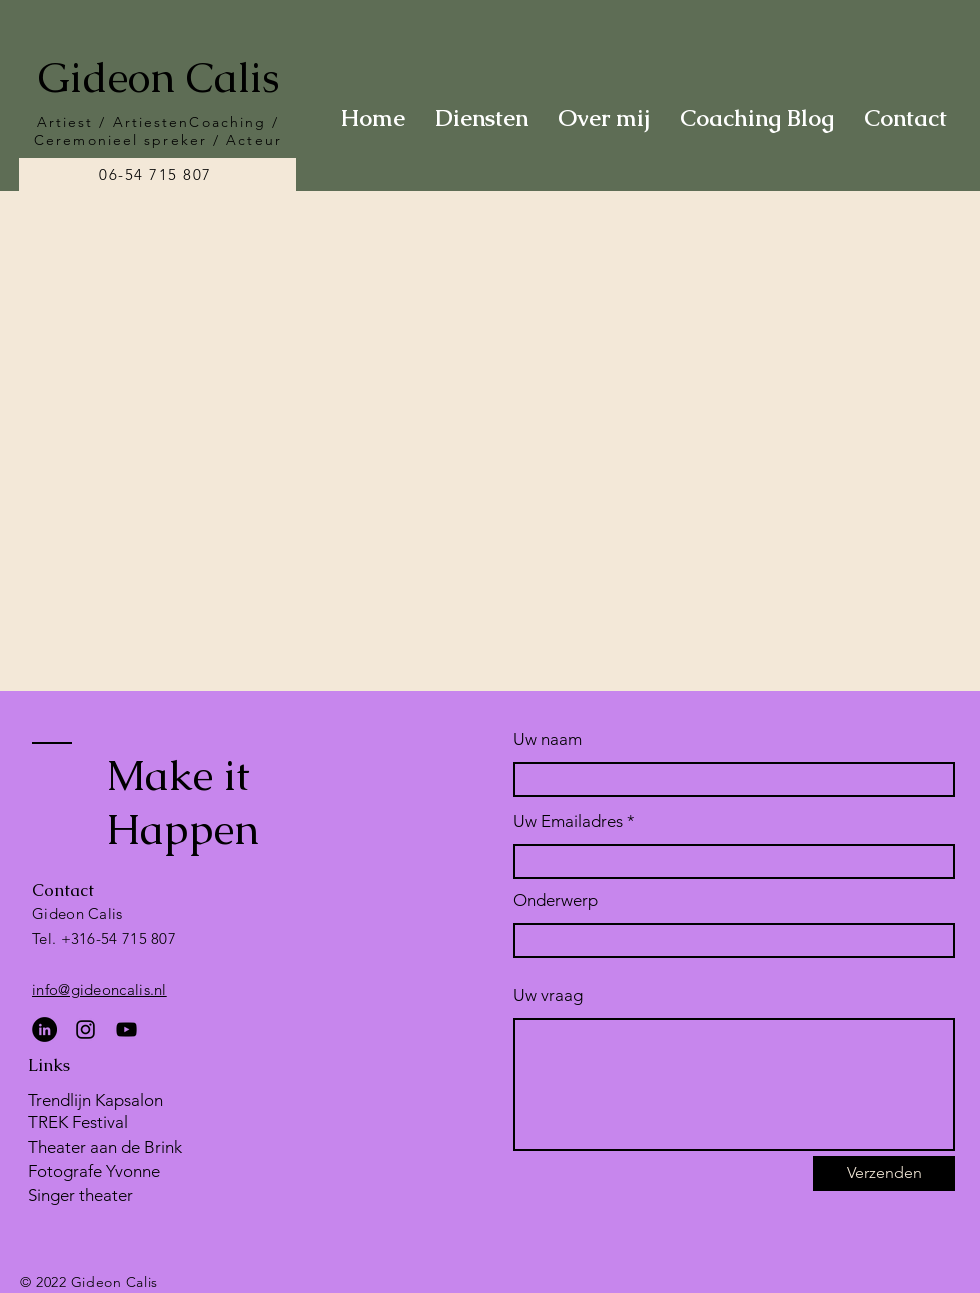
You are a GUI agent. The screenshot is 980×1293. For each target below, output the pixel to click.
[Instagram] (85, 1029)
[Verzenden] (884, 1173)
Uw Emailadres (568, 821)
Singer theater (80, 1195)
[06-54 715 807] (157, 174)
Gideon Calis (158, 77)
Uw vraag (548, 995)
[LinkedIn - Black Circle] (44, 1029)
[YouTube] (126, 1029)
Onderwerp (555, 900)
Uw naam (547, 739)
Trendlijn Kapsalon (95, 1100)
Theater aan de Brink (105, 1147)
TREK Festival (78, 1122)
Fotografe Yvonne (94, 1171)
